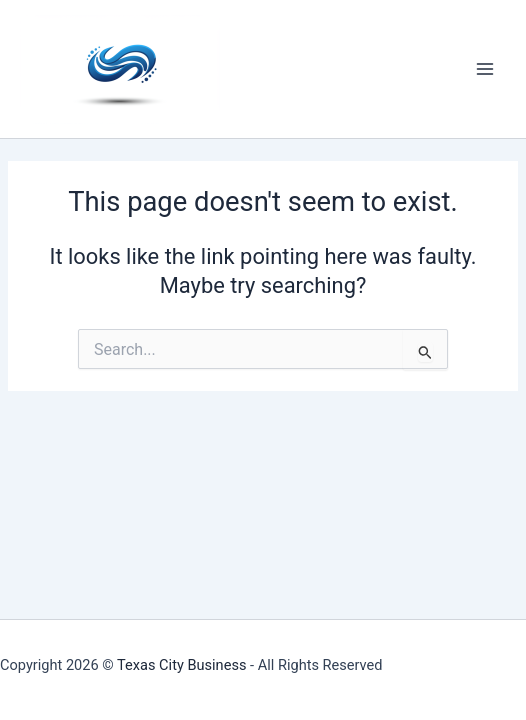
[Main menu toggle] (485, 69)
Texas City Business (181, 665)
